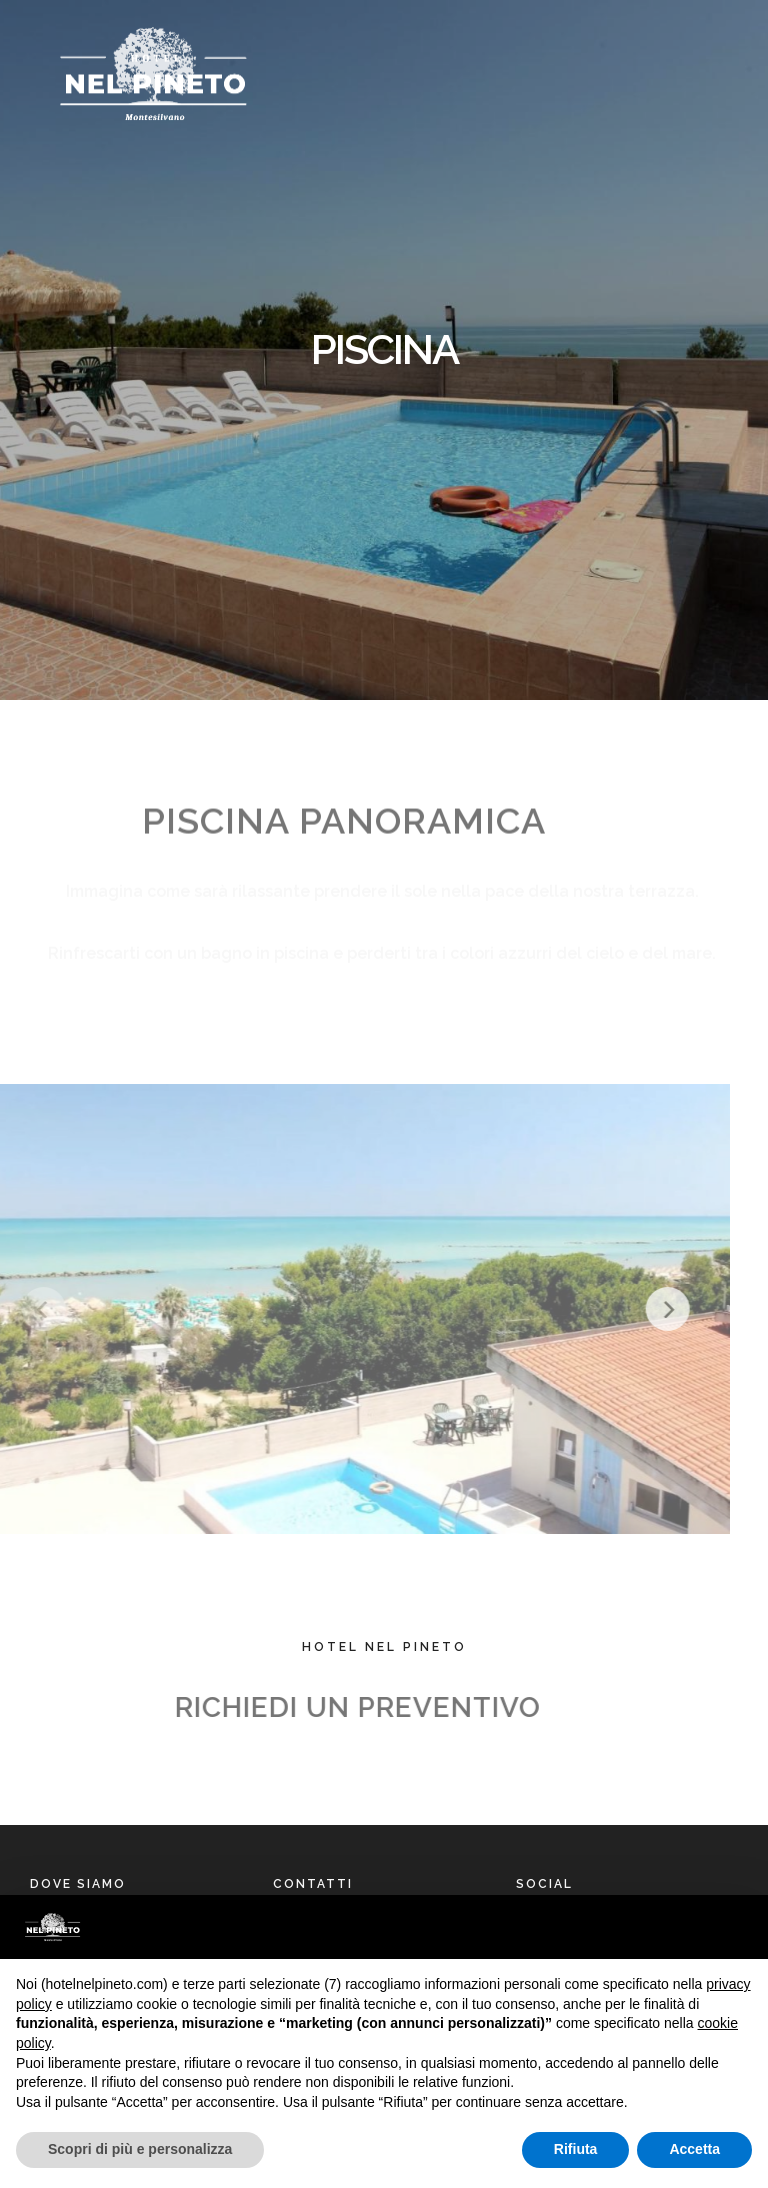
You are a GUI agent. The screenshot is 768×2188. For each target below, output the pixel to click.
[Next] (635, 1309)
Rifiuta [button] (576, 2149)
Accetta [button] (694, 2149)
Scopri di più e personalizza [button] (140, 2149)
